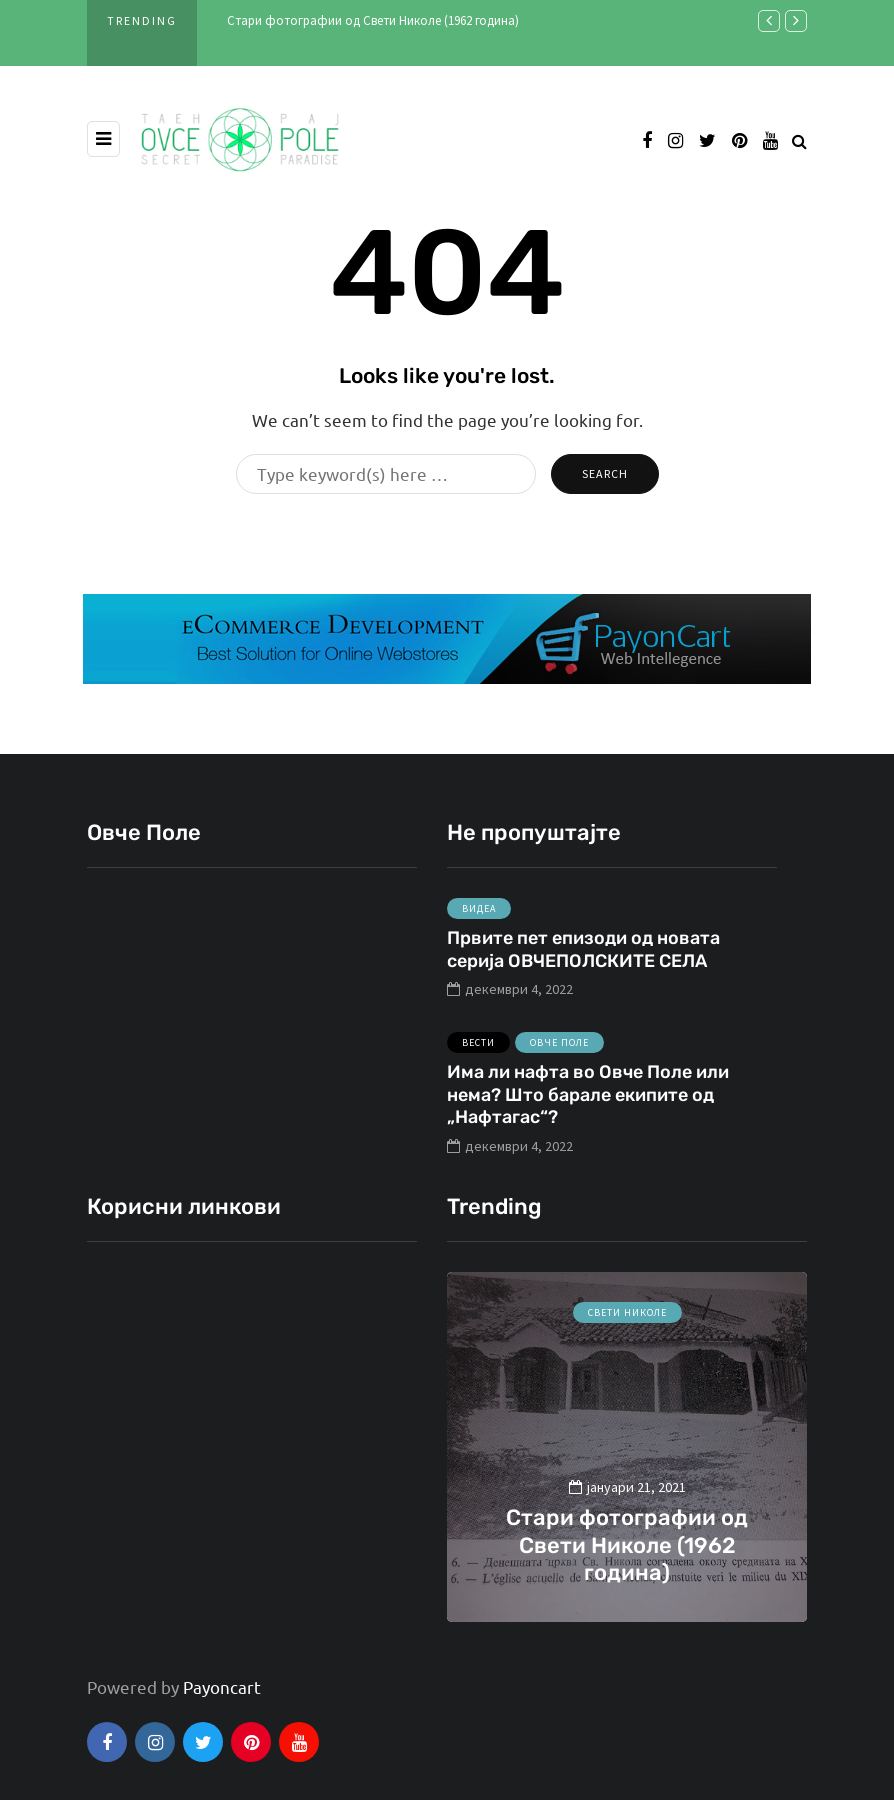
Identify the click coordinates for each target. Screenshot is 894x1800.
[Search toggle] (799, 140)
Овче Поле (559, 1052)
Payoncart (222, 1686)
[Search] (386, 474)
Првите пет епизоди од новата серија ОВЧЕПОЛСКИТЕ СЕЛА (583, 959)
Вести (478, 1052)
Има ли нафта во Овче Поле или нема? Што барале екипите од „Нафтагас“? (588, 1104)
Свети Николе (627, 1312)
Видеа (479, 918)
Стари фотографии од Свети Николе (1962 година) (373, 20)
